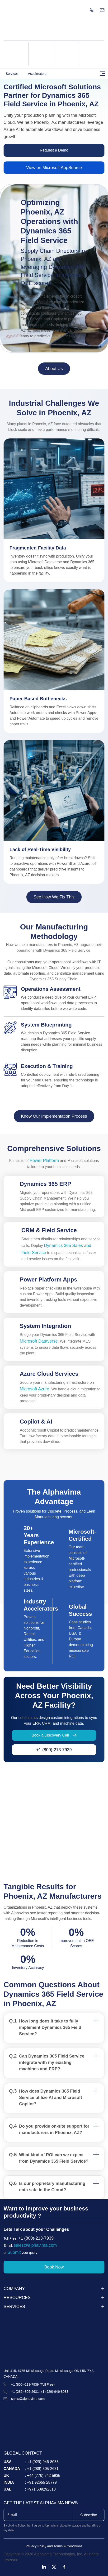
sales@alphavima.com (35, 2245)
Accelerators (40, 74)
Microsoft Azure (34, 1389)
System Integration (45, 1326)
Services (15, 74)
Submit (14, 2252)
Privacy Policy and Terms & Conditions (54, 2546)
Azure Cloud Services (49, 1374)
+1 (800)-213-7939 (36, 2238)
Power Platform (44, 1160)
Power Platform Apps (48, 1279)
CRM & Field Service (49, 1230)
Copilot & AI (36, 1421)
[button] (15, 73)
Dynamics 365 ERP (45, 1184)
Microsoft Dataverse (39, 1341)
